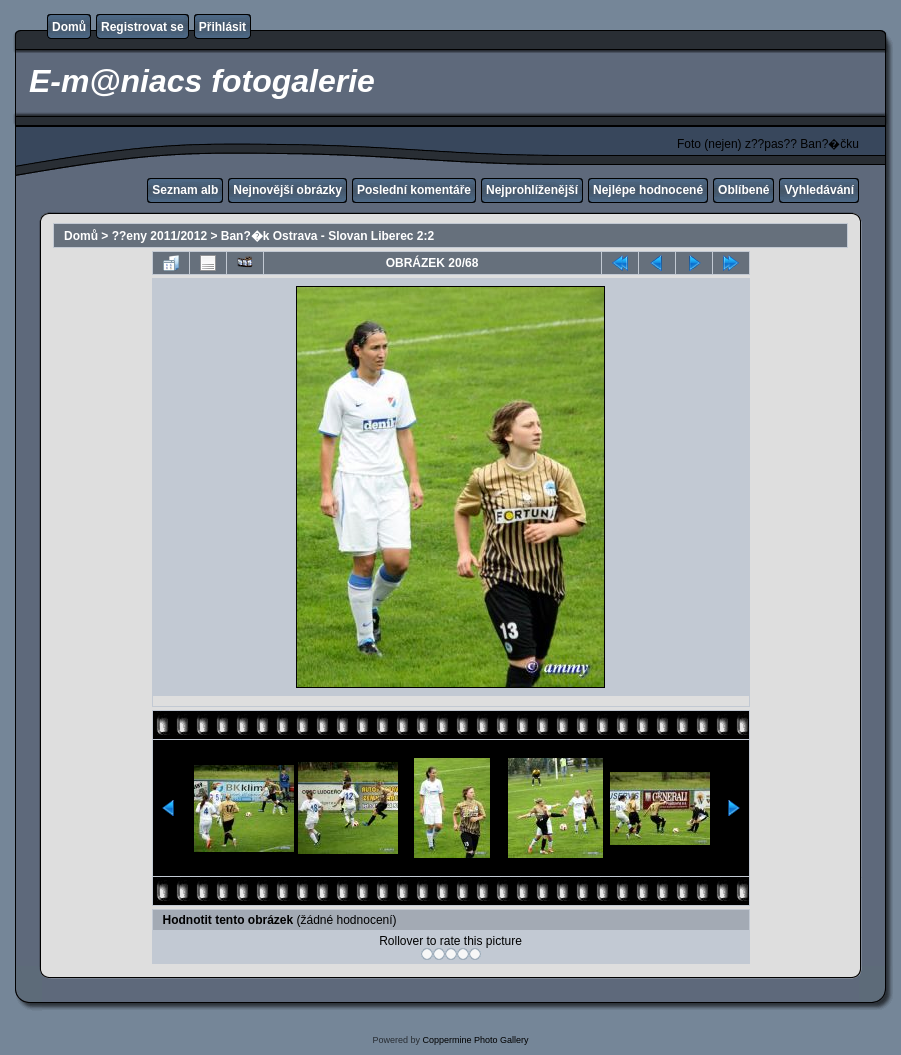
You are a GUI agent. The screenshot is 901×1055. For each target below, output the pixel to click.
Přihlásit (222, 27)
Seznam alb (185, 190)
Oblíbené (743, 190)
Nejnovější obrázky (287, 190)
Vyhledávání (819, 190)
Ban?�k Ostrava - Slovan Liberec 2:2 (327, 236)
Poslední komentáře (414, 190)
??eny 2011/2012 (159, 236)
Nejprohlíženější (532, 190)
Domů (69, 27)
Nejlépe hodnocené (648, 190)
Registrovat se (142, 27)
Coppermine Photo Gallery (475, 1040)
